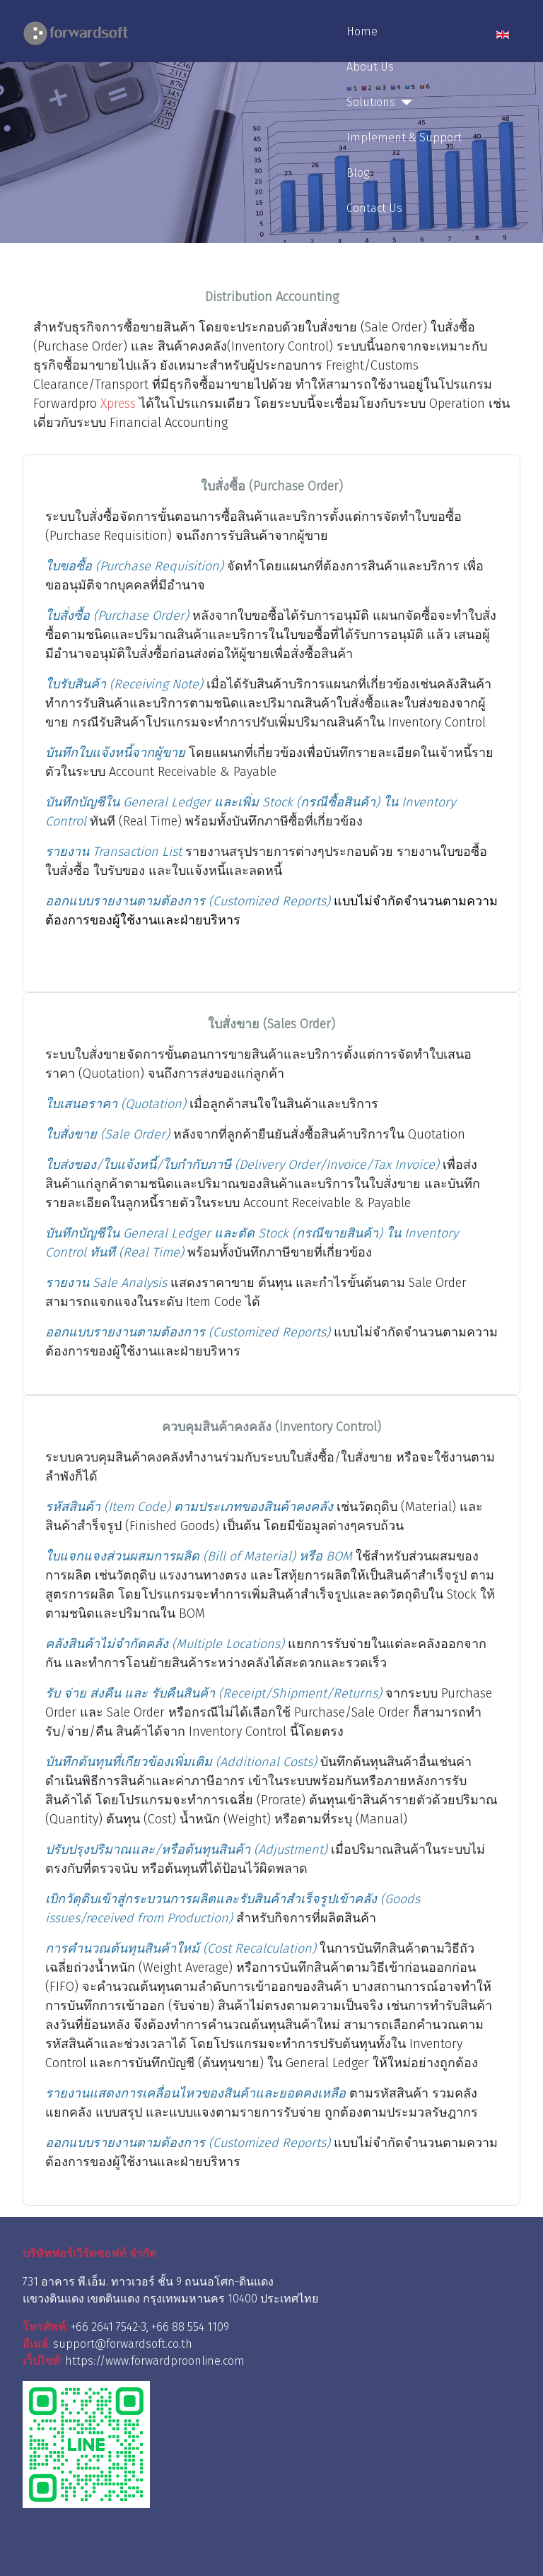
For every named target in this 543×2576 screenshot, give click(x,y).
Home (362, 31)
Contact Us (374, 208)
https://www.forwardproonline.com (155, 2361)
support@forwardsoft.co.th (122, 2344)
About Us (370, 66)
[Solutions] (403, 102)
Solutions (370, 102)
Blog (357, 173)
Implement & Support (404, 137)
